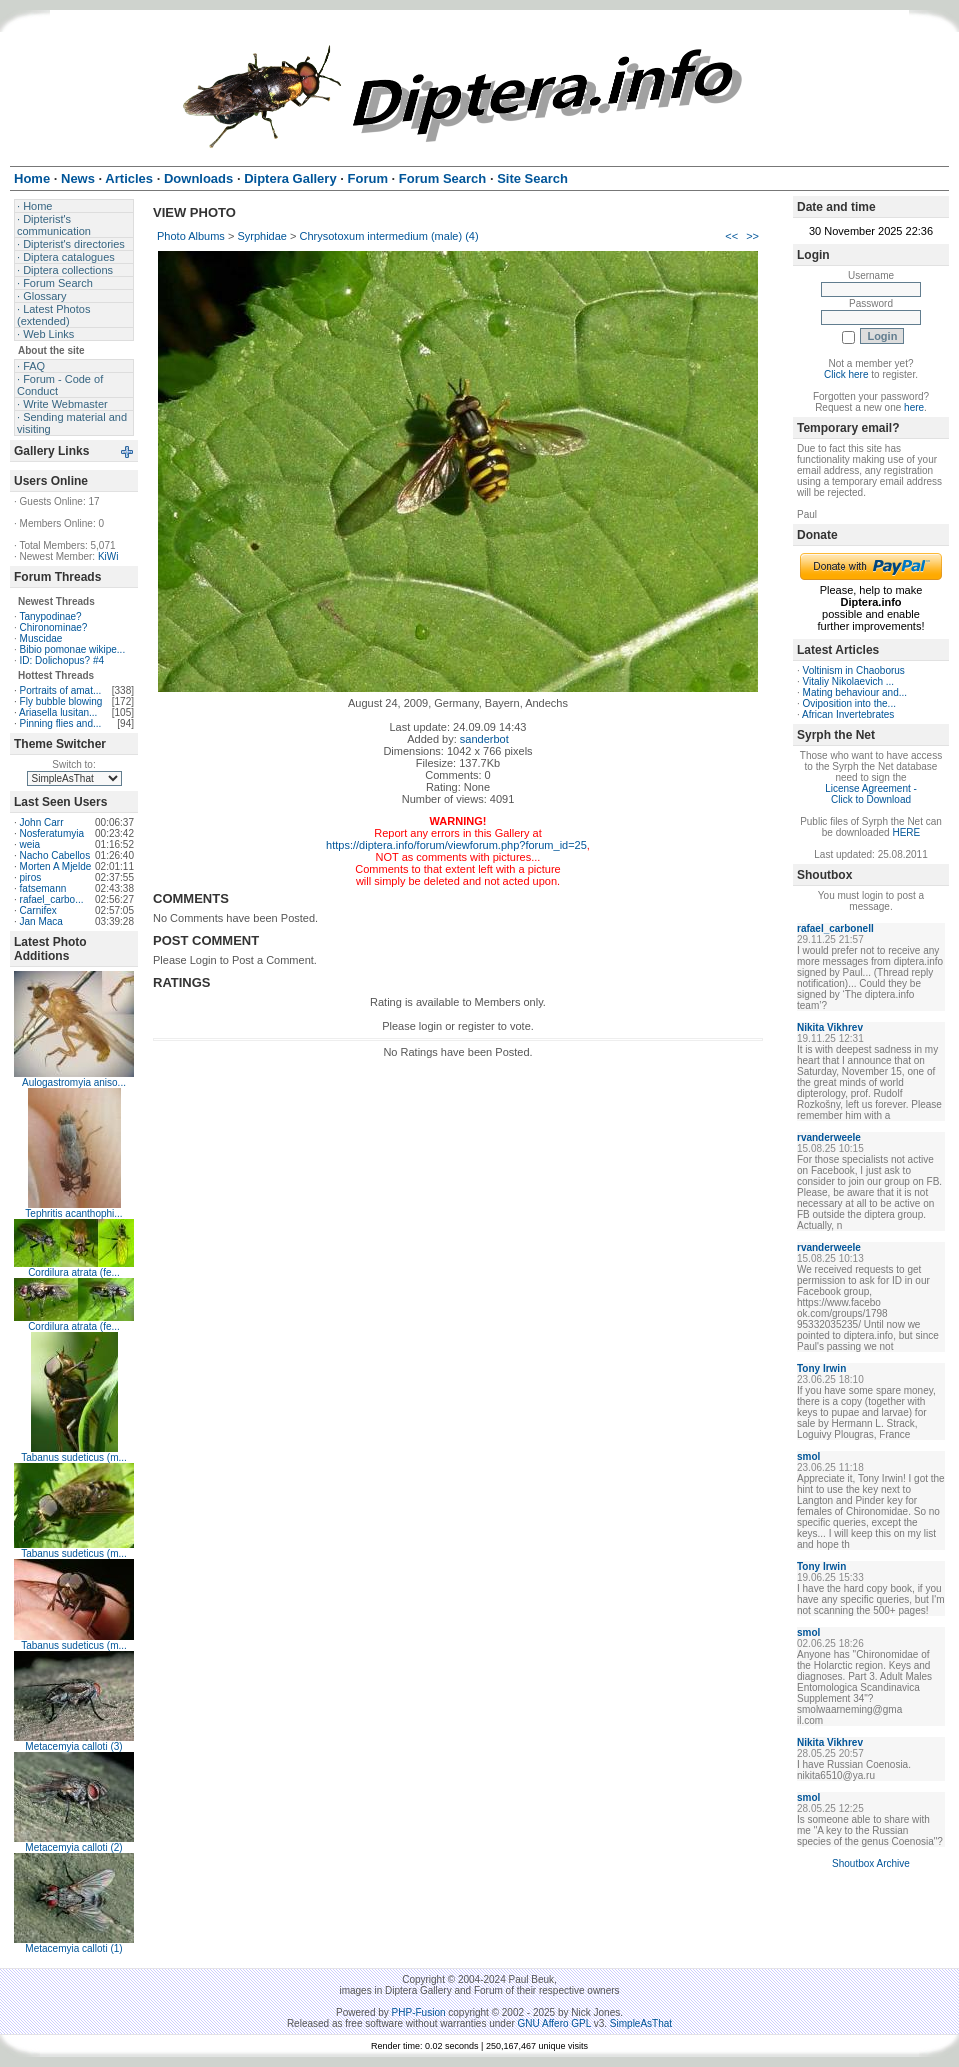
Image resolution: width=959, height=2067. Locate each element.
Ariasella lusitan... (58, 712)
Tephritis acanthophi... (73, 1213)
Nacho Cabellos (55, 855)
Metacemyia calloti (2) (73, 1847)
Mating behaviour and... (855, 692)
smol (808, 1456)
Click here (846, 374)
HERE (906, 832)
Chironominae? (54, 627)
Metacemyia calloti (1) (73, 1948)
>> (752, 236)
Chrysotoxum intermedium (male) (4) (389, 236)
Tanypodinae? (50, 616)
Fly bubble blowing (61, 701)
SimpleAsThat (641, 2023)
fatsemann (43, 888)
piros (31, 877)
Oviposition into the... (849, 703)
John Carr (42, 822)
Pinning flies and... (61, 723)
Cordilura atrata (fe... (74, 1272)
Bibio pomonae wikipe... (73, 649)
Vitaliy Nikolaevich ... (849, 681)
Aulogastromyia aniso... (74, 1082)
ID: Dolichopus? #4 (62, 660)
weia (30, 844)
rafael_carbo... (52, 899)
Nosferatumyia (52, 833)
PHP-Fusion (419, 2012)
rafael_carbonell (835, 928)
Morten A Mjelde (56, 866)
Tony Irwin (821, 1368)
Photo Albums (191, 236)
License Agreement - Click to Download (871, 794)
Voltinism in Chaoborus (854, 670)
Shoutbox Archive (871, 1863)
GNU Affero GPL (554, 2023)
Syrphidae (262, 236)
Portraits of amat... (61, 690)
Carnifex (38, 910)
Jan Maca (41, 921)
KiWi (108, 556)
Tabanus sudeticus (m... (74, 1457)
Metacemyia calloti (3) (73, 1746)
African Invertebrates (848, 714)
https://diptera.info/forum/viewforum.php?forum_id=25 (456, 845)
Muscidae (41, 638)
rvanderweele (829, 1137)
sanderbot (484, 739)
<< (731, 236)
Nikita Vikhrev (830, 1027)
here (914, 407)
